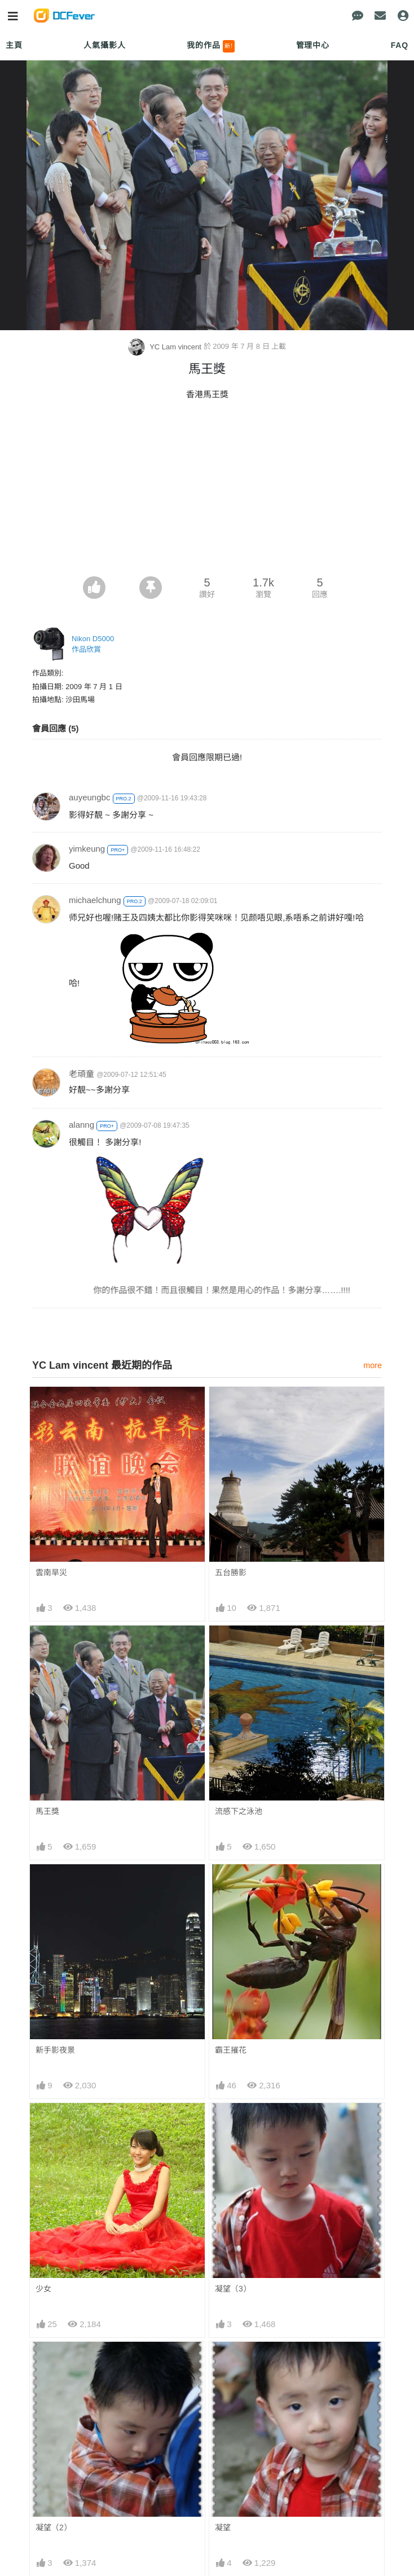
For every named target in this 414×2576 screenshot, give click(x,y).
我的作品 (211, 46)
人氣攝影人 (104, 45)
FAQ (399, 45)
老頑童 (81, 1074)
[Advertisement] (207, 492)
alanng (81, 1124)
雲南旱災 (51, 1572)
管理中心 (312, 45)
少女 (43, 2288)
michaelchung (95, 900)
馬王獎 (47, 1811)
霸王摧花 (230, 2049)
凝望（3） (233, 2288)
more (372, 1365)
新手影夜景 (55, 2049)
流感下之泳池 (238, 1811)
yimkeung (87, 848)
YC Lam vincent (166, 347)
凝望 (223, 2527)
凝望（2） (54, 2527)
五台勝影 (230, 1572)
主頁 (14, 45)
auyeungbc (89, 797)
